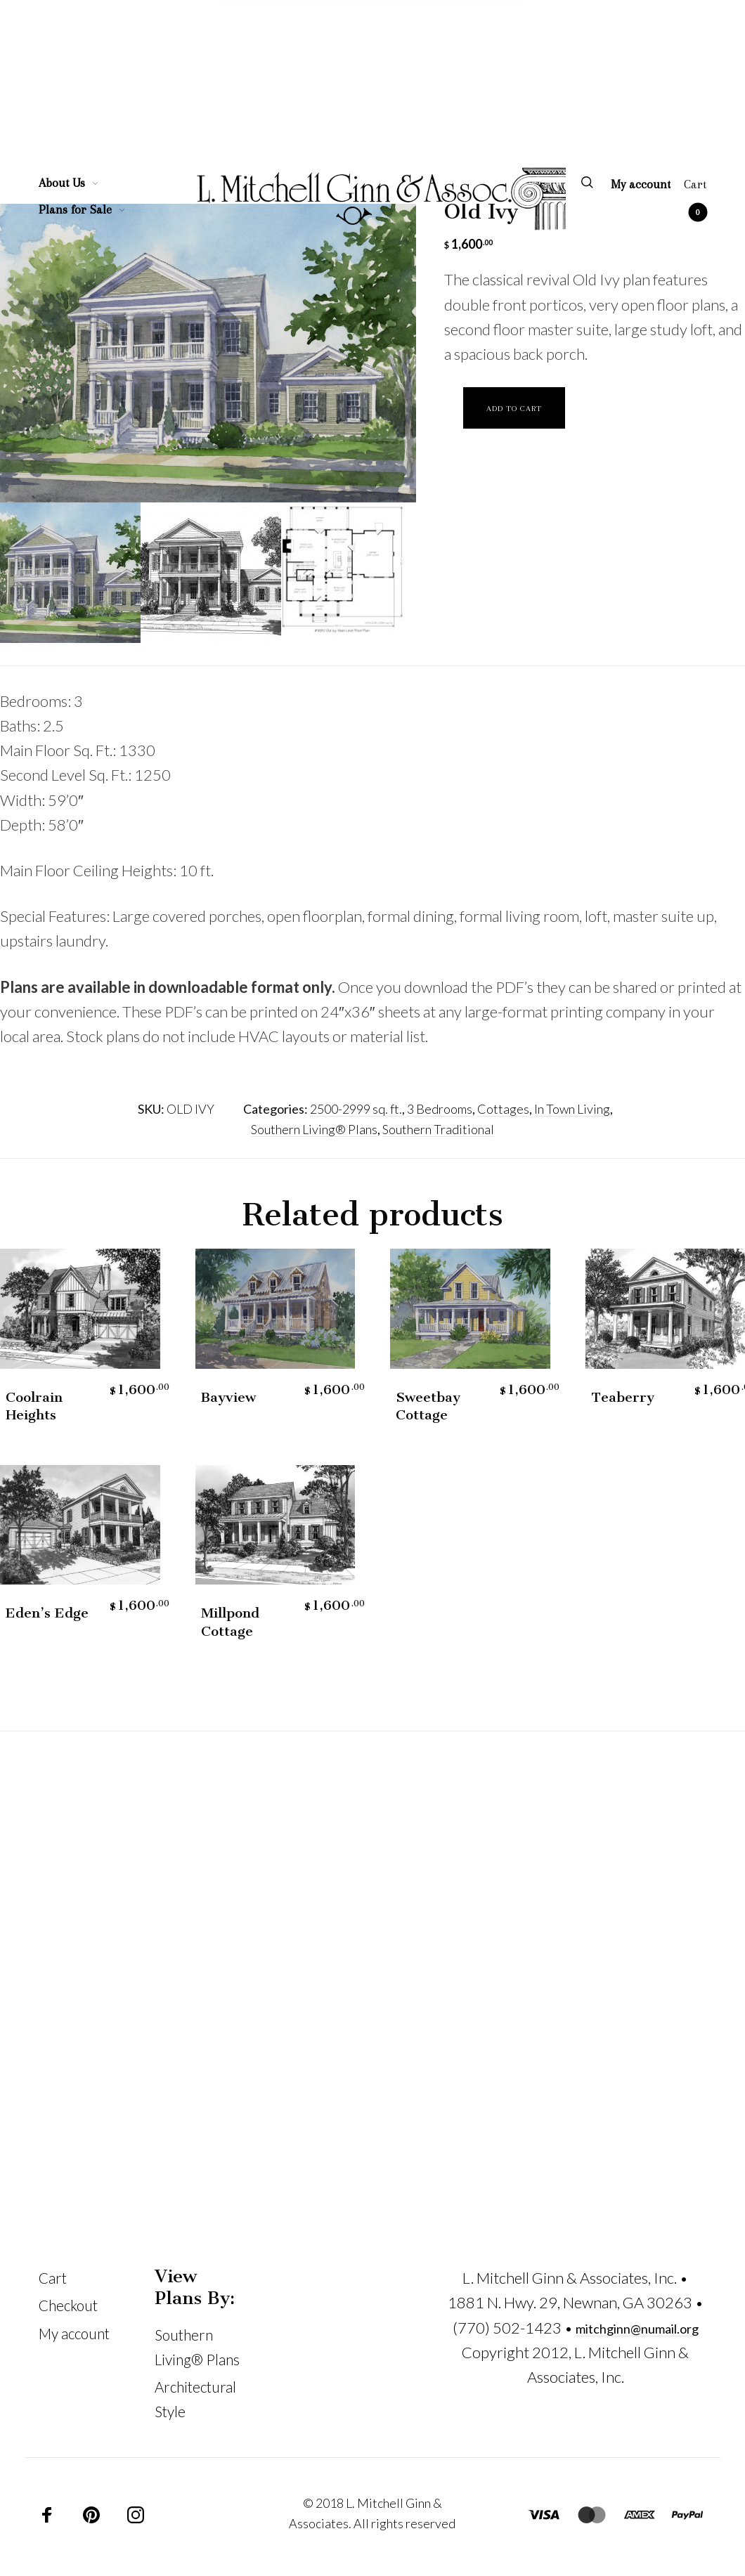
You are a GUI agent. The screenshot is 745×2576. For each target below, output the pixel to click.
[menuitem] (76, 183)
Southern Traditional (438, 1129)
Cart (53, 2278)
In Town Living (572, 1109)
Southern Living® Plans (314, 1129)
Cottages (503, 1109)
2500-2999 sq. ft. (356, 1109)
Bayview (228, 1397)
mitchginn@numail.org (637, 2328)
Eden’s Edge (47, 1613)
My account (74, 2333)
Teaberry (622, 1397)
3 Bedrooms (439, 1109)
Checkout (68, 2305)
